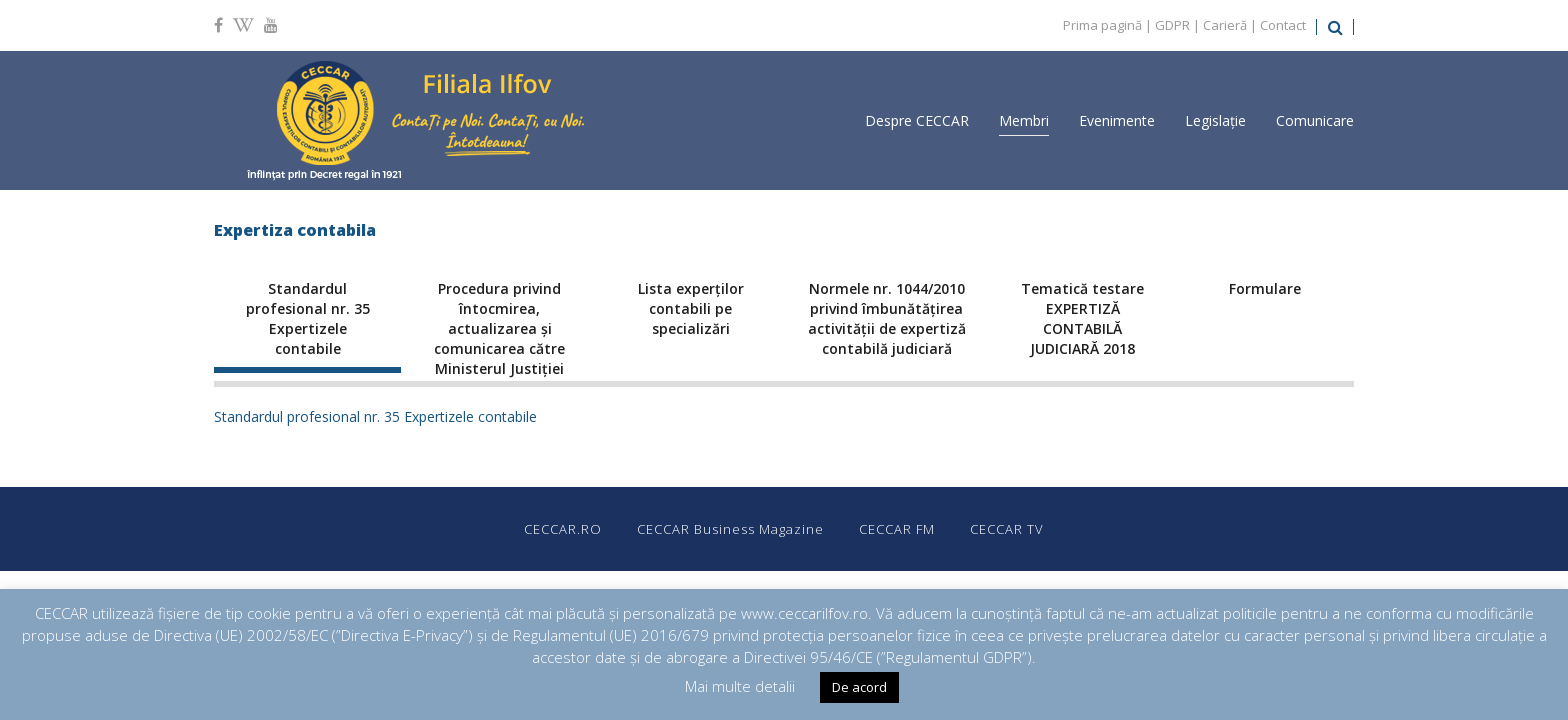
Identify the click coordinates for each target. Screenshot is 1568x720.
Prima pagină (1102, 25)
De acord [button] (859, 687)
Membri (1024, 120)
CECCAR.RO (563, 529)
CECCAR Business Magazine (730, 529)
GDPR (1172, 25)
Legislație (1215, 120)
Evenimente (1117, 120)
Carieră (1225, 25)
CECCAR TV (1007, 529)
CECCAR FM (897, 529)
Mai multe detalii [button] (740, 686)
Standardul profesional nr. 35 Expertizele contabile (375, 416)
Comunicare (1315, 120)
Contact (1283, 25)
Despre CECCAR (917, 120)
